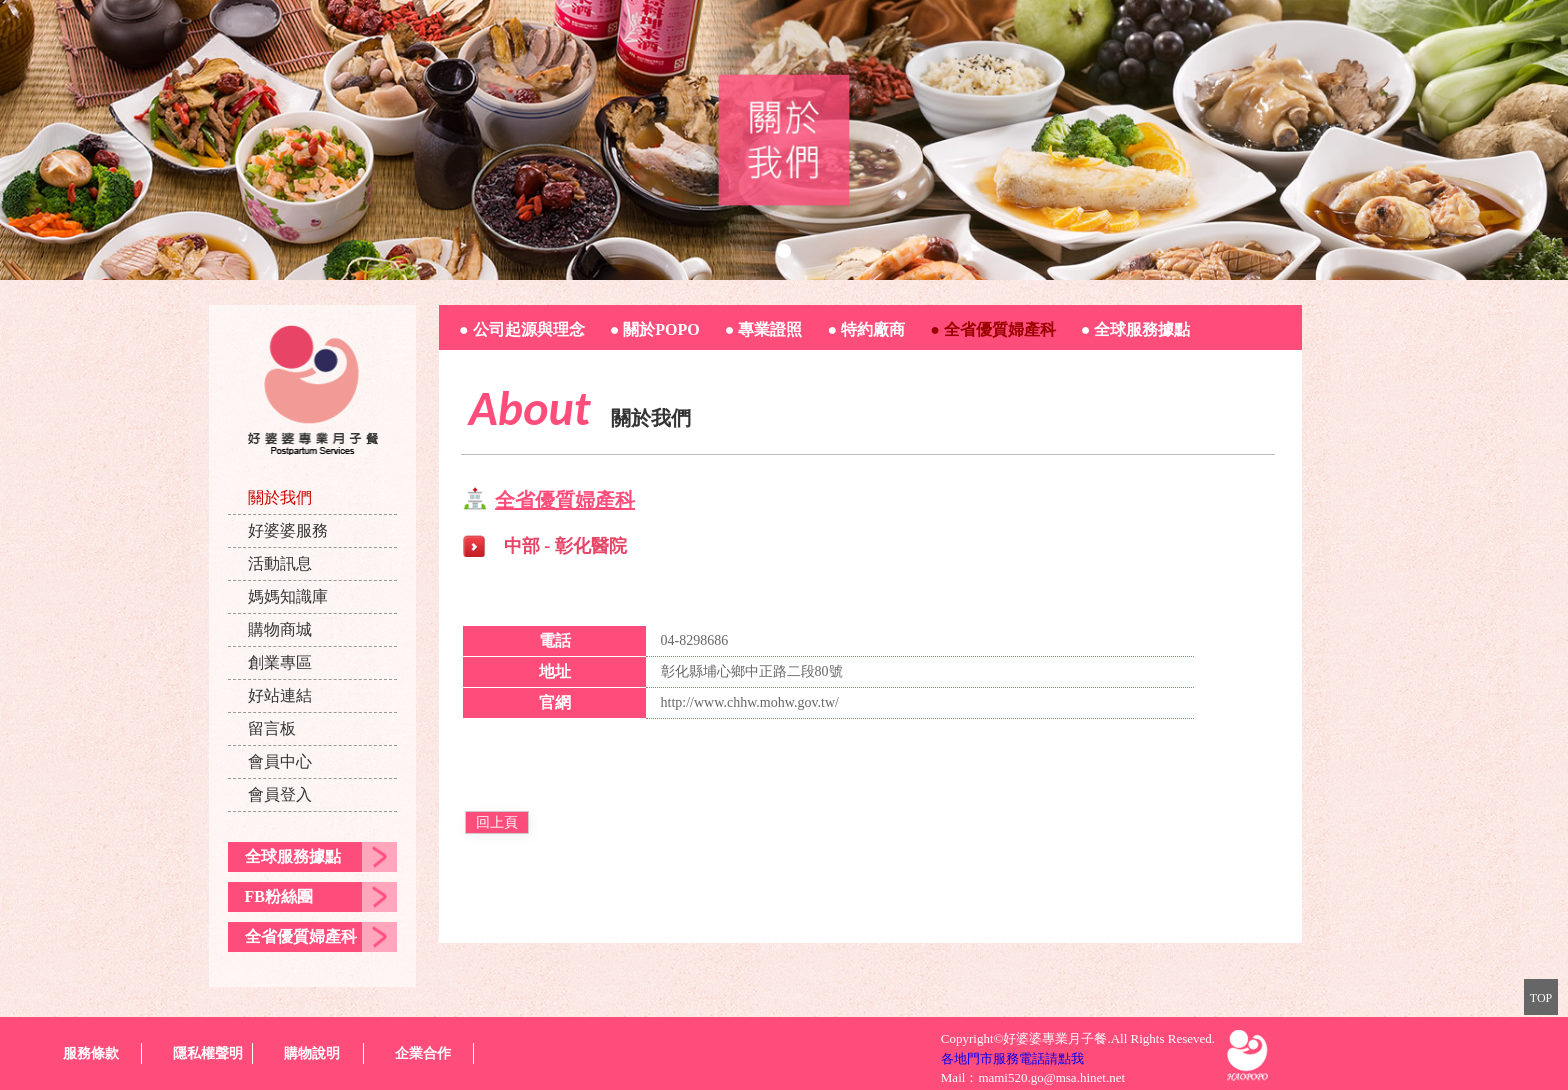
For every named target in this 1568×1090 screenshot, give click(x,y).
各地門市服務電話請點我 (1012, 1058)
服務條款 (91, 1053)
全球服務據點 (293, 856)
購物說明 (312, 1053)
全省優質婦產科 (301, 936)
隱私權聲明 (208, 1053)
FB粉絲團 (279, 896)
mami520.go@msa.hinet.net (1051, 1077)
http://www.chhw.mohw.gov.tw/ (750, 702)
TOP (1541, 998)
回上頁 (497, 822)
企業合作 (423, 1053)
